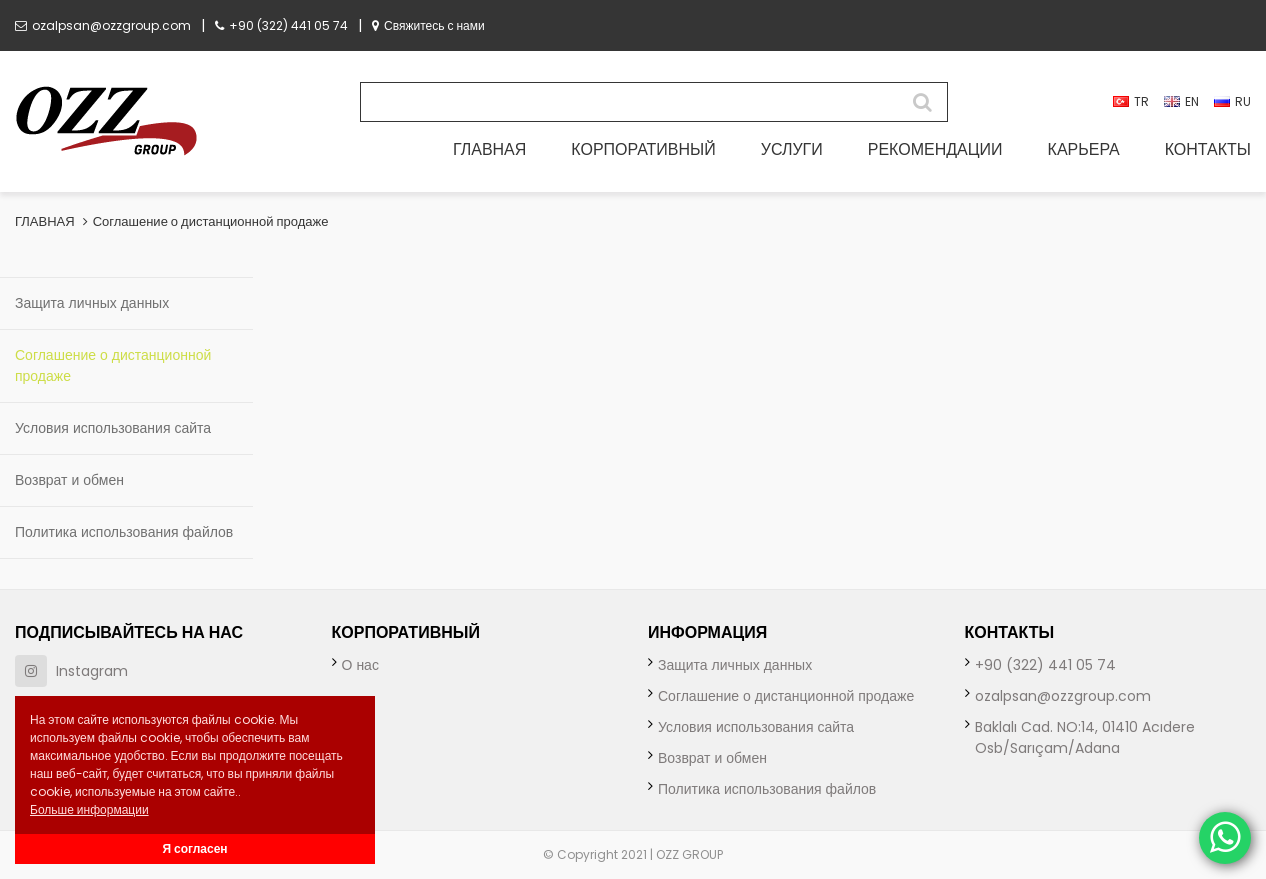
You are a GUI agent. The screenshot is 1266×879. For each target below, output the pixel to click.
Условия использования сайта (113, 428)
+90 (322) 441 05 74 (281, 25)
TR (1131, 101)
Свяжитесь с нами (428, 25)
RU (1232, 101)
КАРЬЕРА (1084, 149)
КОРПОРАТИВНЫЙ (643, 149)
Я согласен (194, 848)
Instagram (71, 671)
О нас (360, 665)
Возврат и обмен (69, 480)
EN (1181, 101)
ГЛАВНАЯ (489, 149)
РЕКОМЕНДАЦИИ (935, 149)
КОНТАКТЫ (1208, 149)
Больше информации (89, 809)
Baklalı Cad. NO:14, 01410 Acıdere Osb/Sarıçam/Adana (1085, 737)
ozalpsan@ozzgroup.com (103, 25)
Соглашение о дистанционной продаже (211, 221)
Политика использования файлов (124, 532)
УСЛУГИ (792, 149)
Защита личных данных (92, 303)
